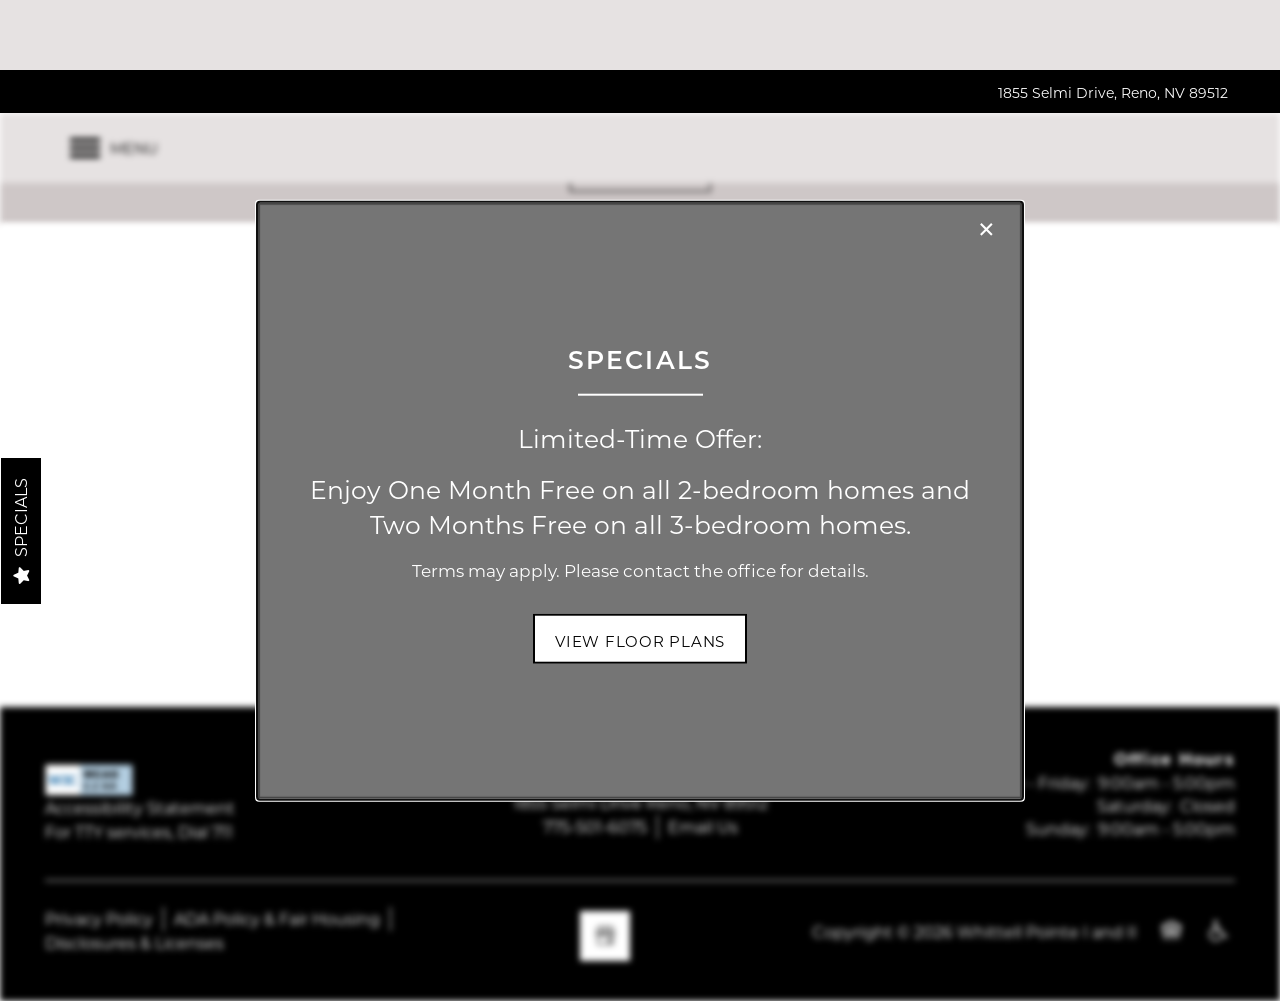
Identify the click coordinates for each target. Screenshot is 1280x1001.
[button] (640, 639)
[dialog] (640, 500)
